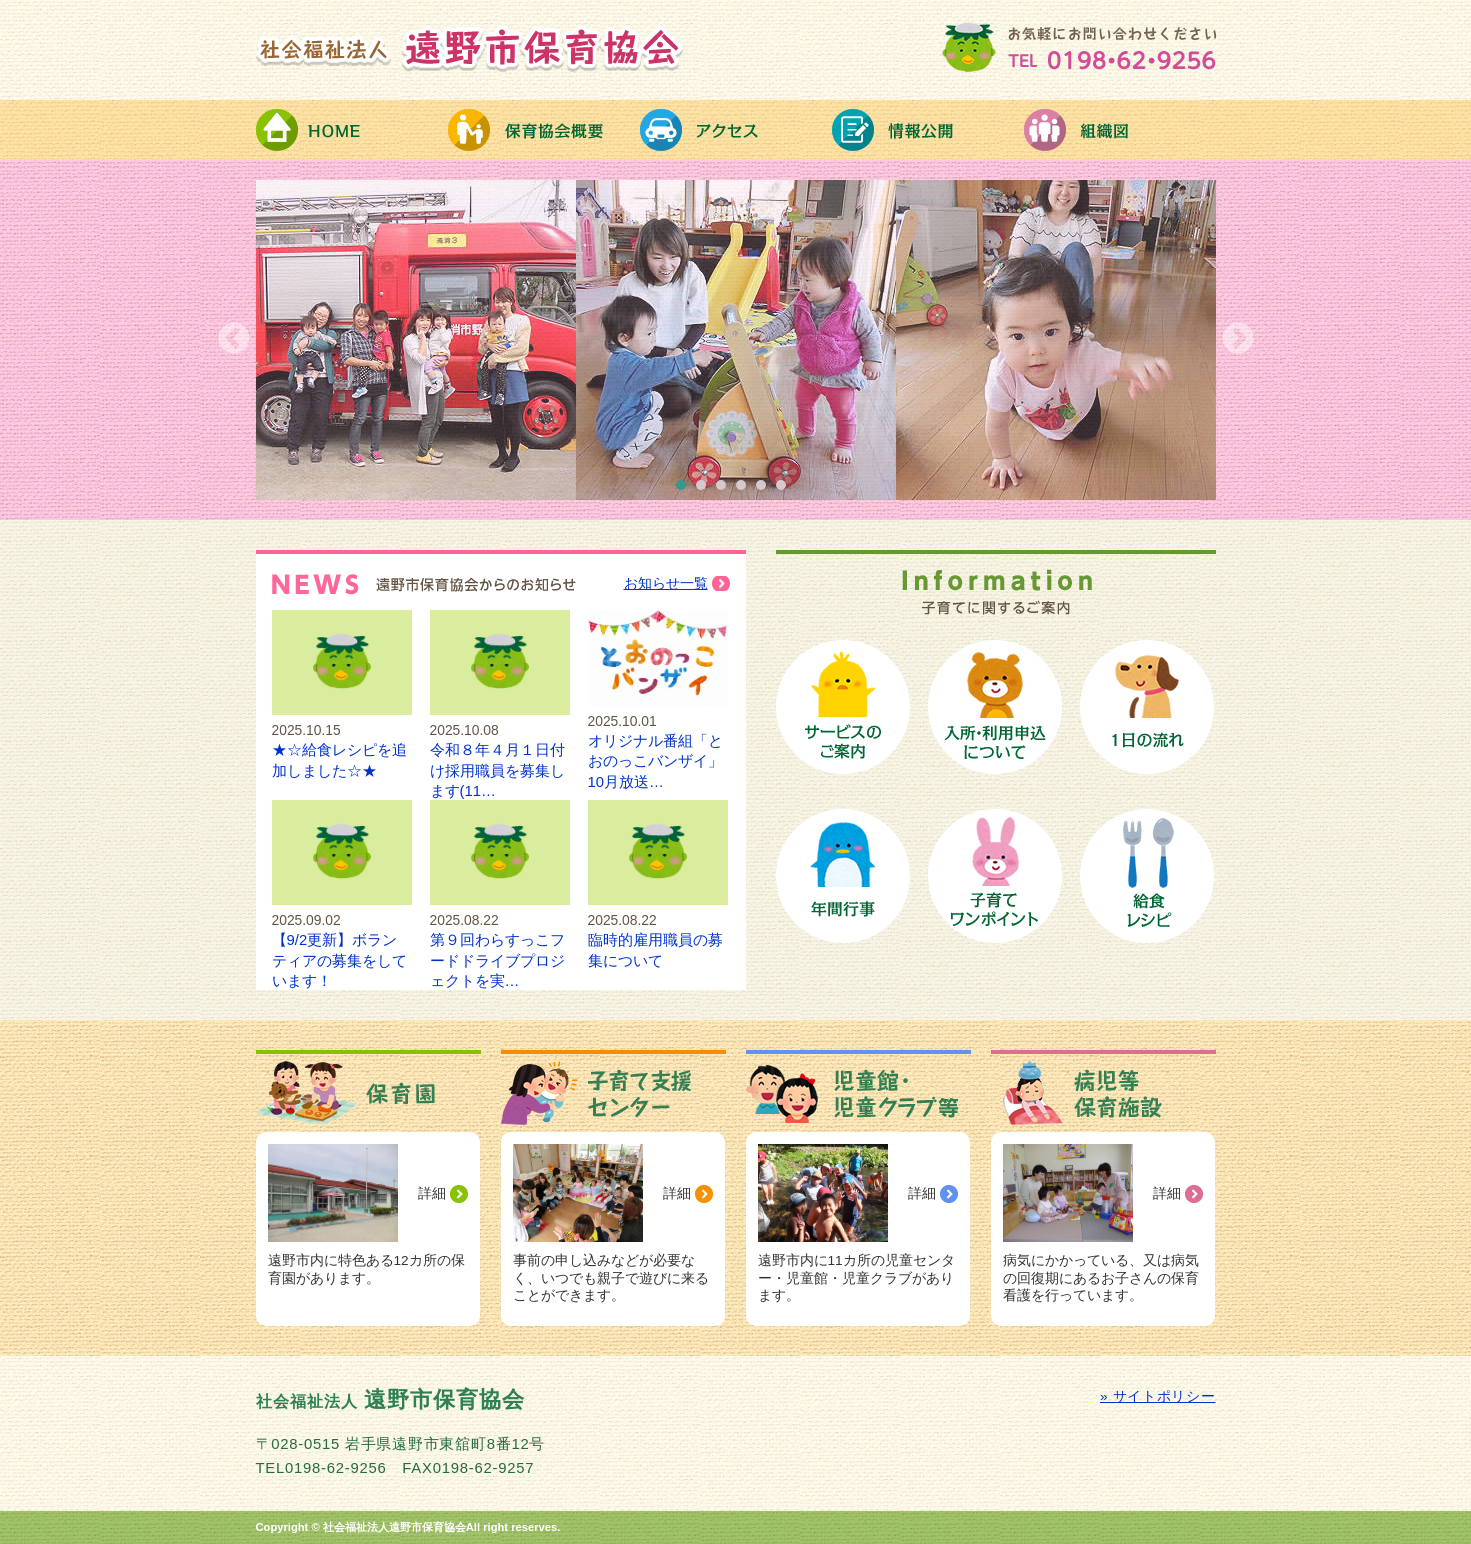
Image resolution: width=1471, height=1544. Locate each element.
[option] (736, 340)
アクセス (736, 130)
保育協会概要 (544, 130)
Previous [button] (234, 340)
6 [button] (786, 490)
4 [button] (746, 490)
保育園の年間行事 (843, 876)
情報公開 (928, 130)
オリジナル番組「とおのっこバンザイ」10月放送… (658, 740)
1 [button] (686, 490)
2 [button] (706, 490)
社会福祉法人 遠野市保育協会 (470, 48)
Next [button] (1238, 340)
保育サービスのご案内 (843, 707)
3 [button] (726, 490)
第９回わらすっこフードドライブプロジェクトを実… (500, 940)
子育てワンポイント (995, 876)
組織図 (1120, 130)
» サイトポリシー (1157, 1396)
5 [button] (766, 490)
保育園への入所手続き (995, 707)
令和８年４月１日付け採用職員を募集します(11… (500, 750)
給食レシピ (1147, 876)
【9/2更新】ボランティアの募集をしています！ (342, 940)
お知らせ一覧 (666, 583)
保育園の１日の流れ (1147, 707)
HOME (352, 130)
